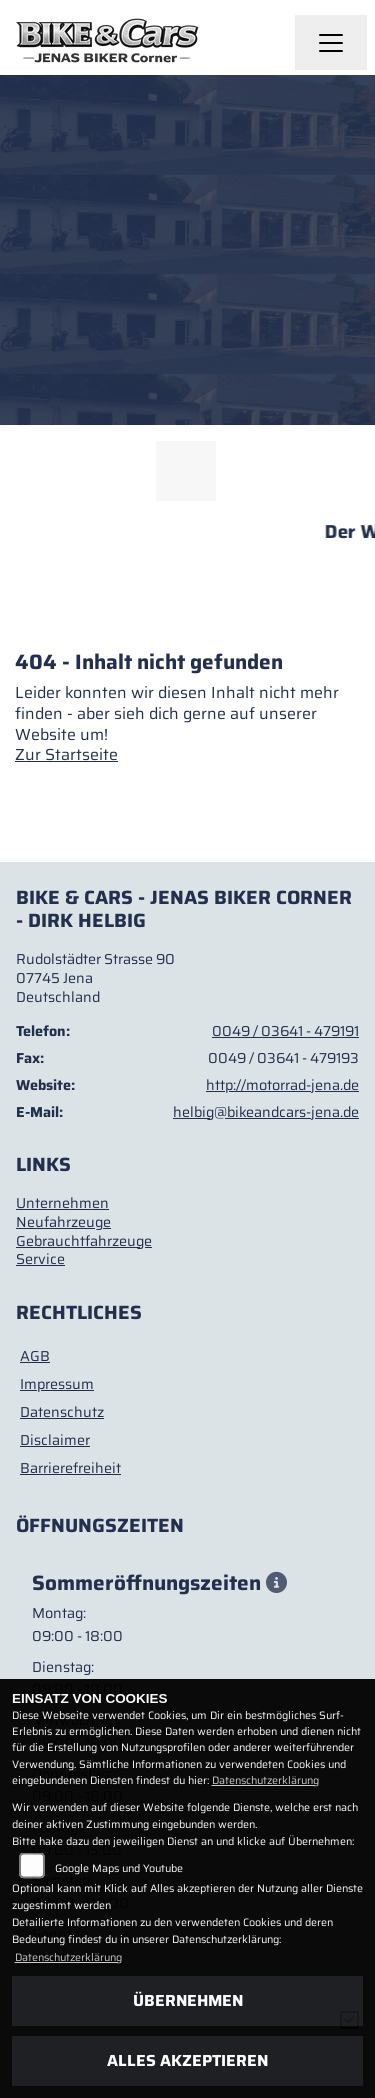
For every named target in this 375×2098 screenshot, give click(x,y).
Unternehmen (62, 1203)
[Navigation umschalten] (331, 43)
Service (40, 1259)
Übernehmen (188, 2000)
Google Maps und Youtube (119, 1868)
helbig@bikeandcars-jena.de (266, 1112)
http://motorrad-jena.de (282, 1085)
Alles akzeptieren (187, 2060)
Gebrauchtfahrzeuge (84, 1241)
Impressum (57, 1384)
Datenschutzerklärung (265, 1780)
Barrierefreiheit (70, 1468)
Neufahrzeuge (63, 1222)
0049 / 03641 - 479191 (285, 1031)
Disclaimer (55, 1440)
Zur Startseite (66, 754)
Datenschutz (62, 1412)
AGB (35, 1356)
